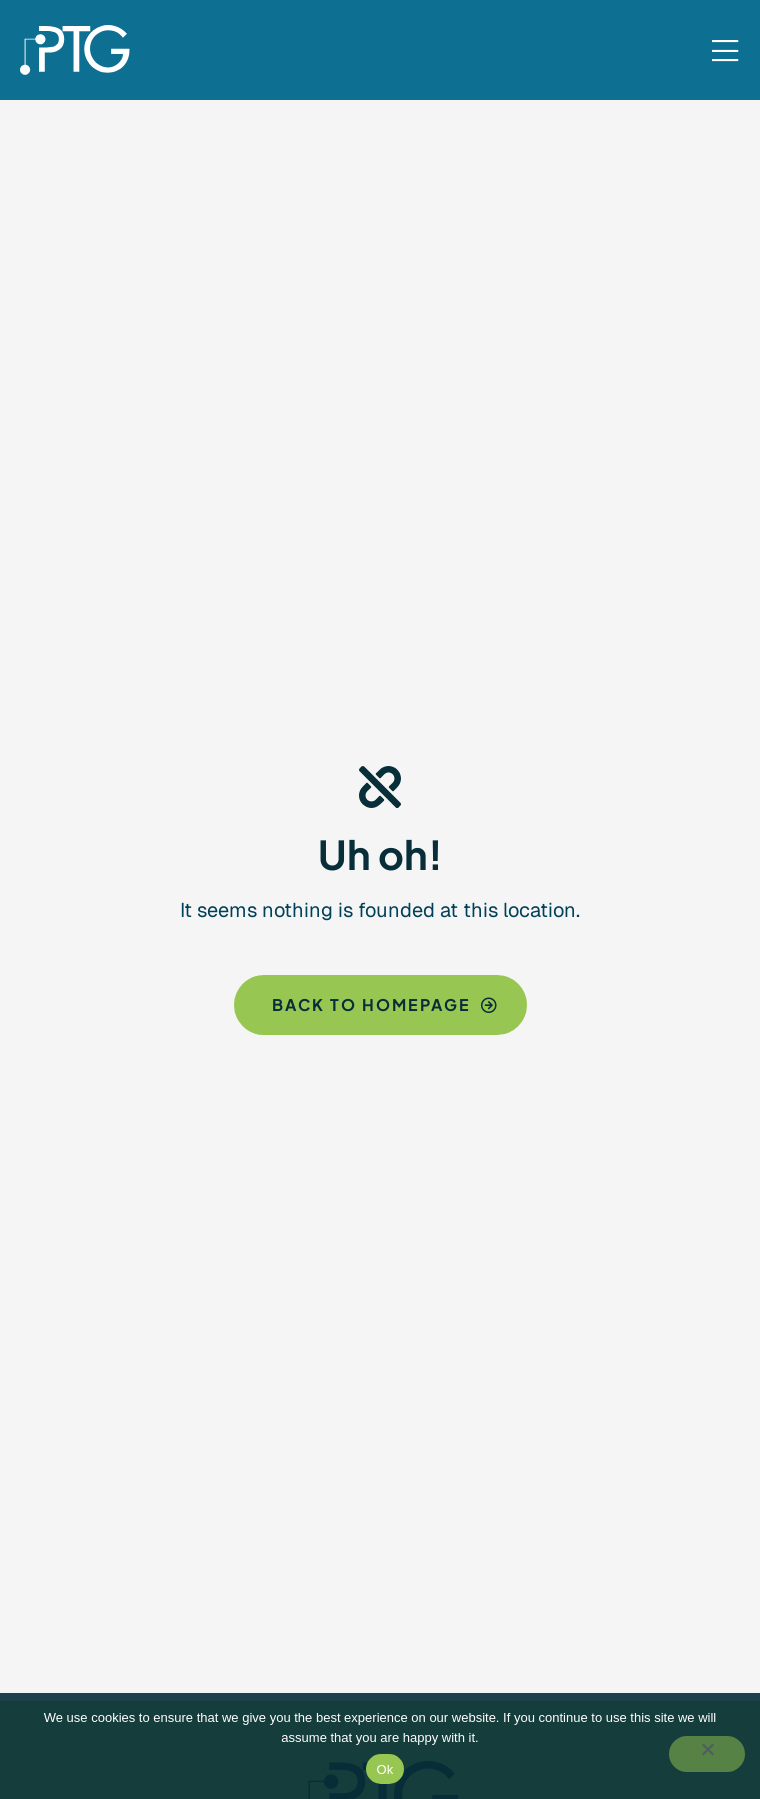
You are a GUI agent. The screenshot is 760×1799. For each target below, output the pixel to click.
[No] (707, 1754)
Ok (384, 1769)
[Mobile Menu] (725, 52)
